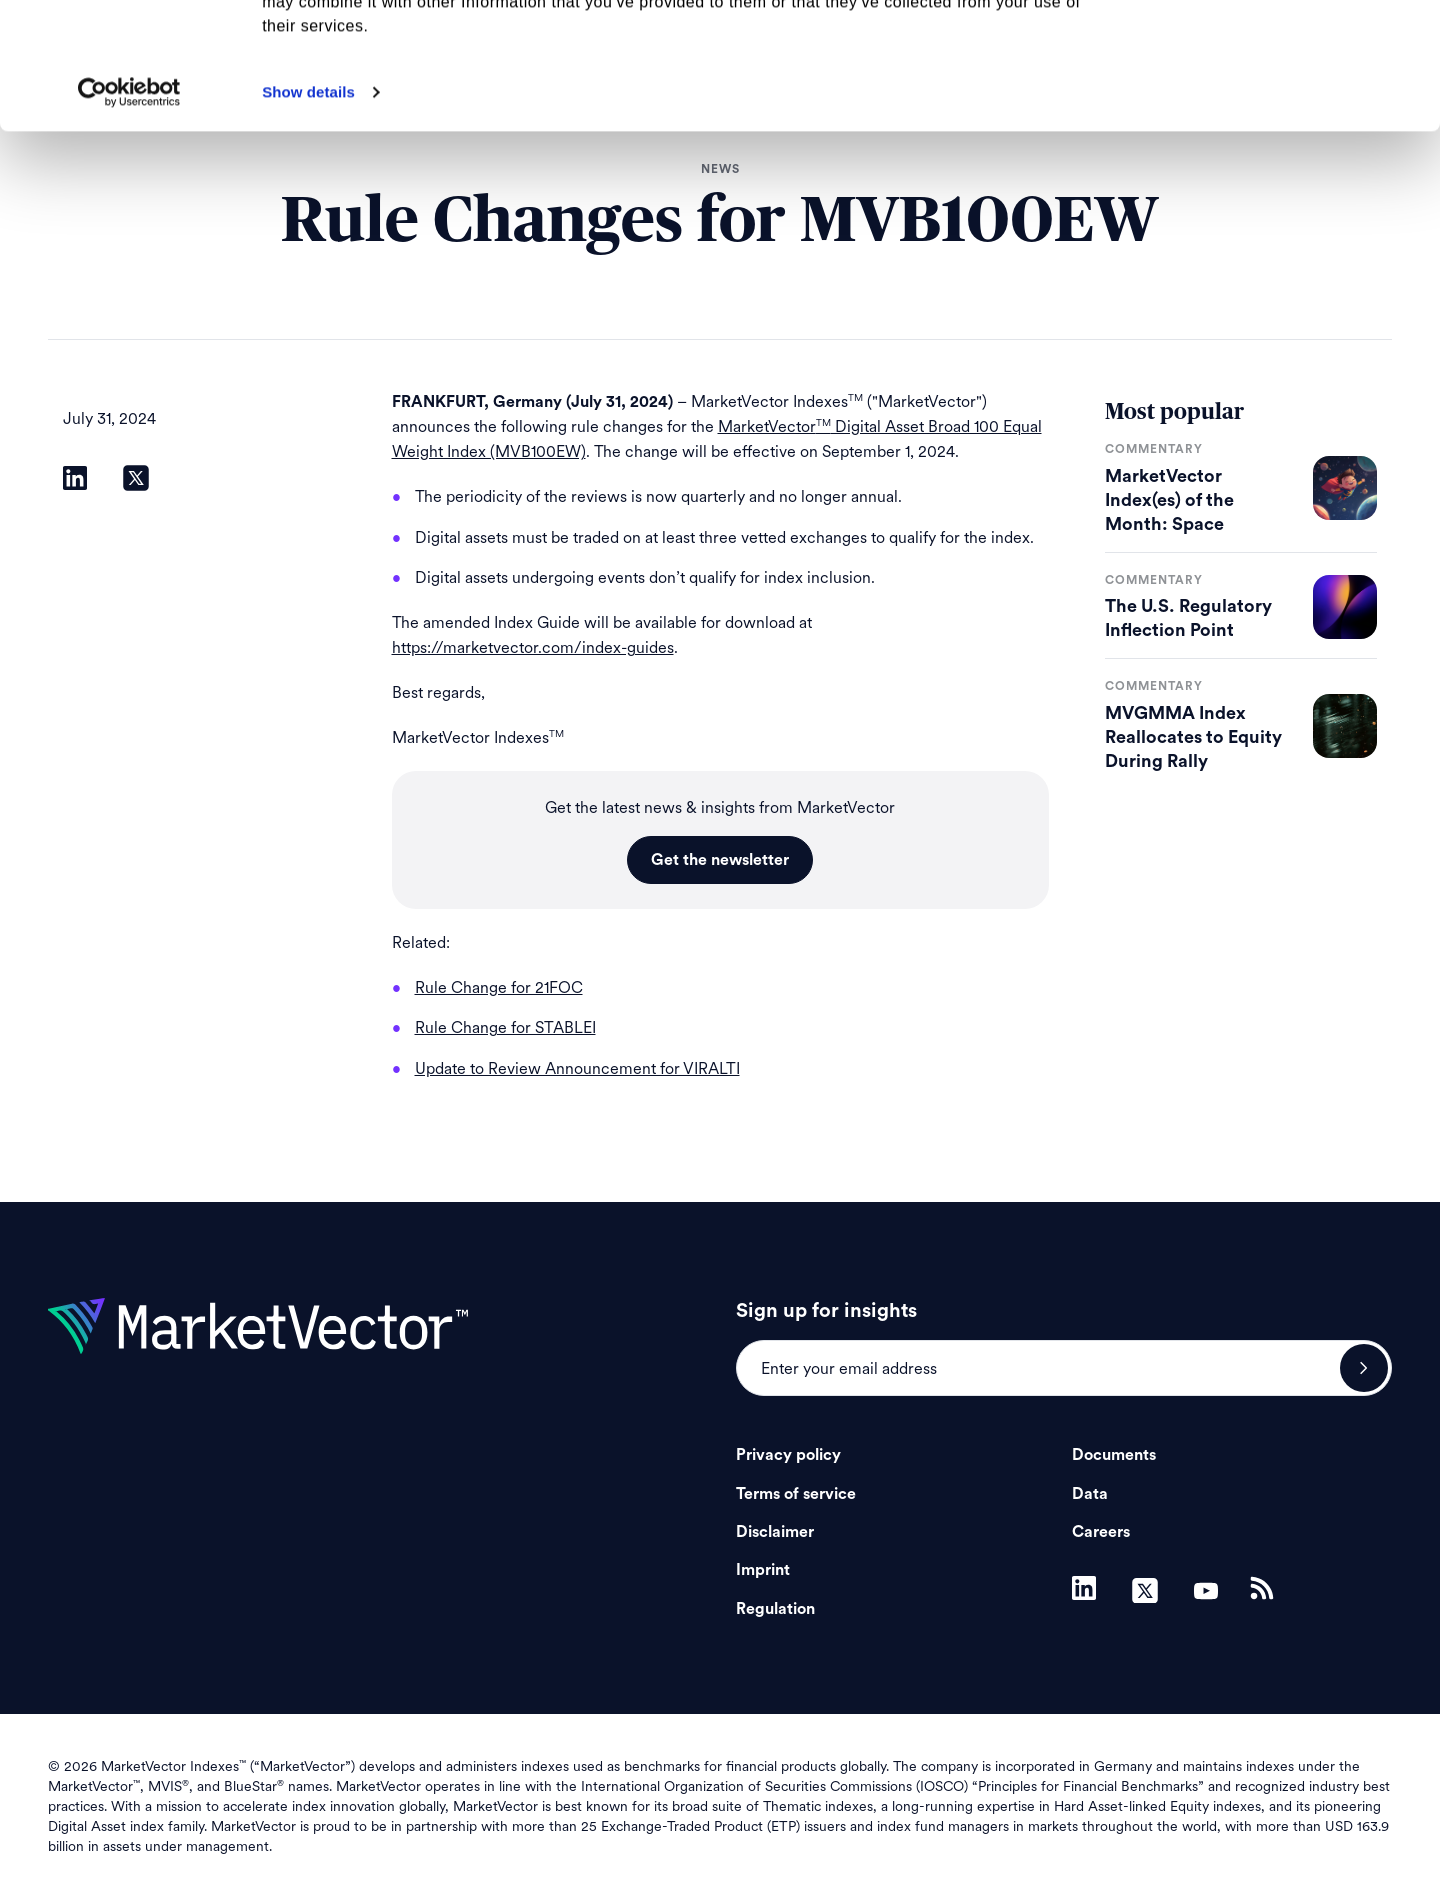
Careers (1101, 1532)
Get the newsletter (720, 860)
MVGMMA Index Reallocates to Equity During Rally (1193, 737)
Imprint (763, 1570)
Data (1090, 1494)
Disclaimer (775, 1532)
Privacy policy (788, 1455)
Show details (308, 210)
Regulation (775, 1609)
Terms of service (796, 1494)
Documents (1114, 1455)
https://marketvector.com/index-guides (533, 647)
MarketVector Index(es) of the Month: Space (1169, 500)
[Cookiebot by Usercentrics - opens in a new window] (129, 211)
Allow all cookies (1273, 49)
